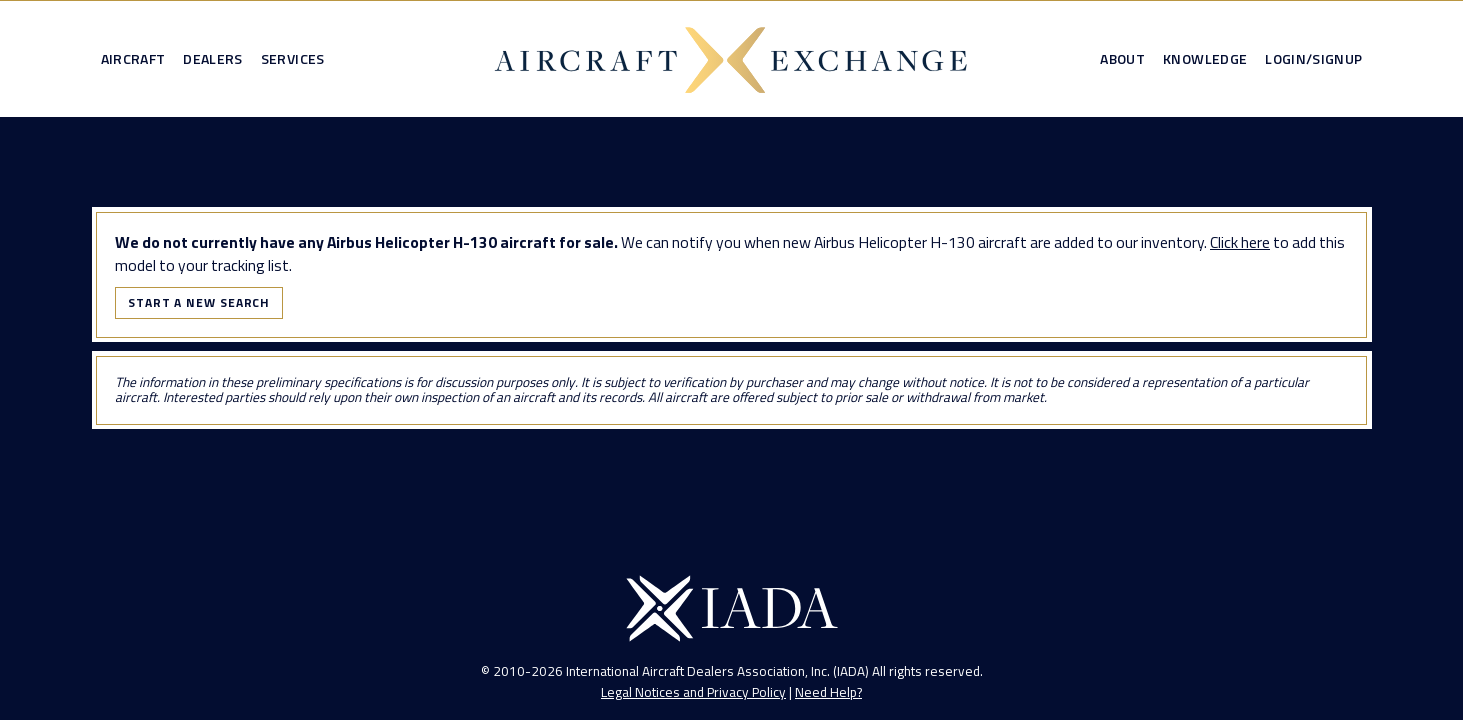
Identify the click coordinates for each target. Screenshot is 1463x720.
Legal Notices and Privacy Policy (693, 692)
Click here (1240, 242)
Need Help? (828, 692)
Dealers (212, 59)
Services (293, 59)
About (1122, 59)
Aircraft (133, 59)
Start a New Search (199, 302)
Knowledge (1205, 59)
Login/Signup (1313, 59)
